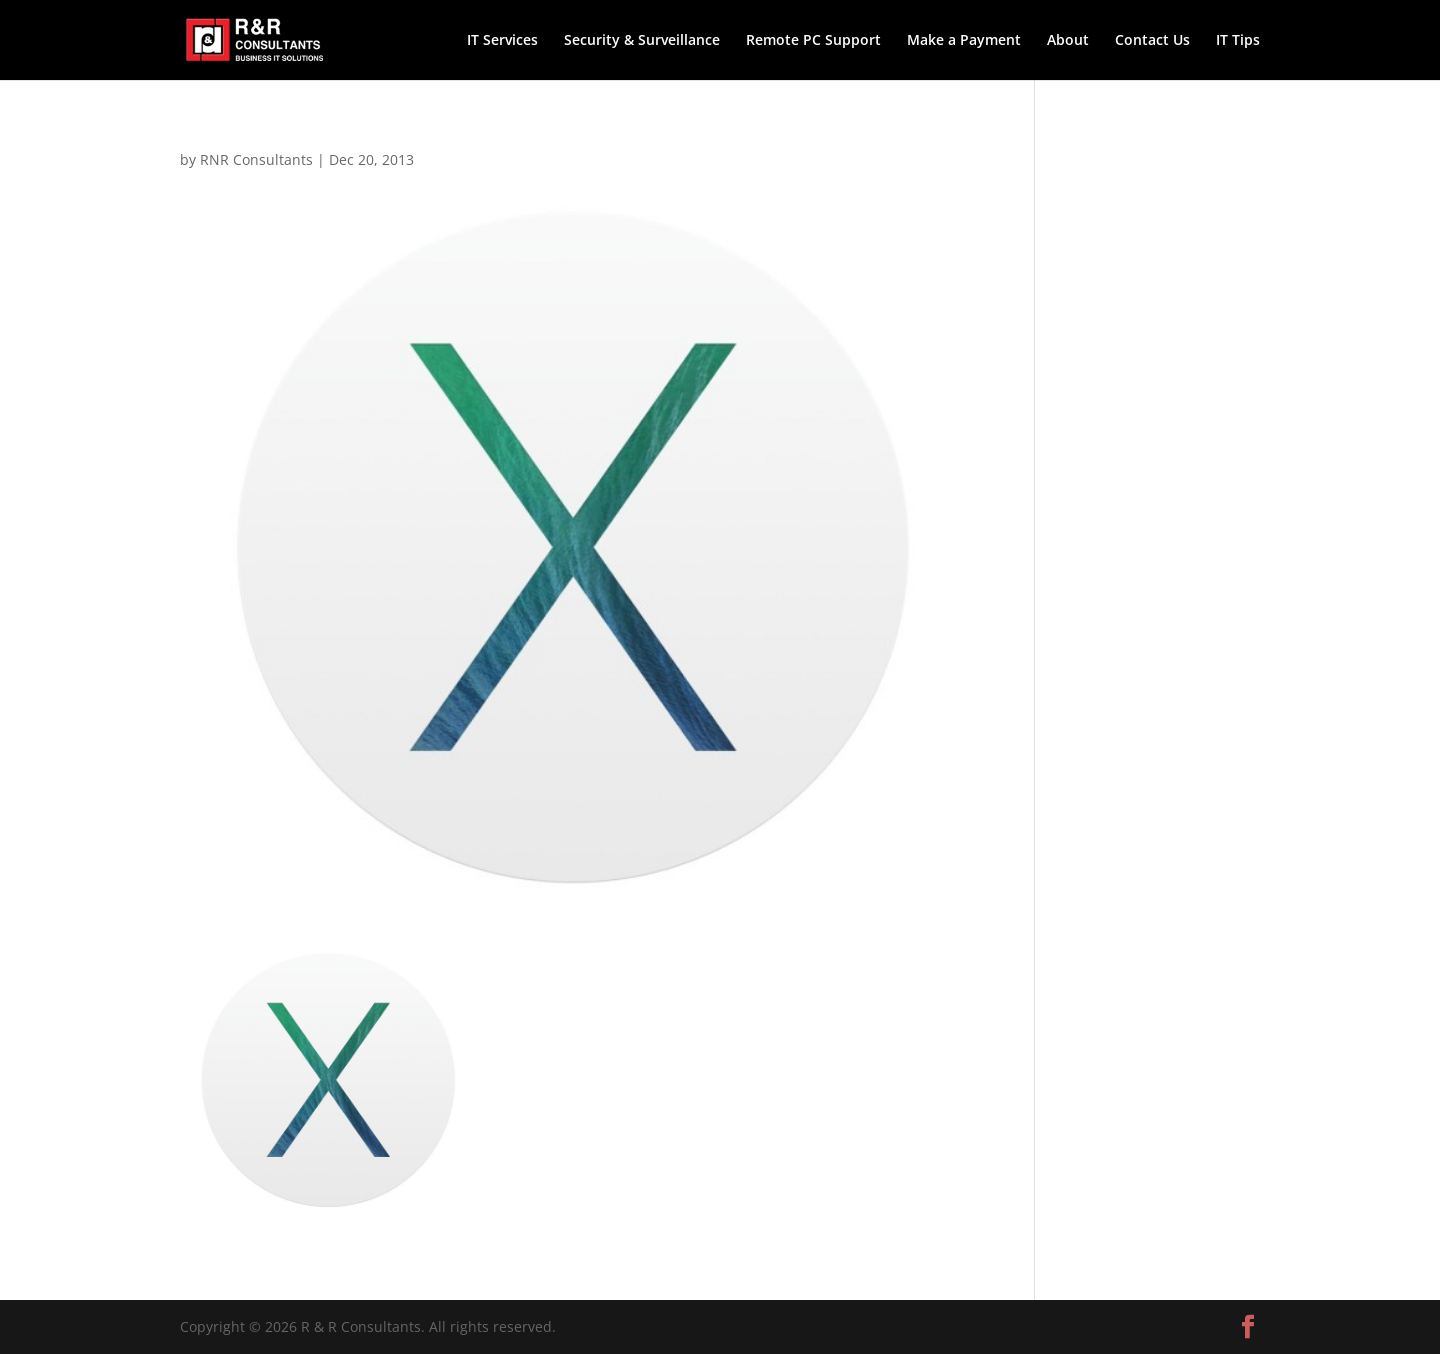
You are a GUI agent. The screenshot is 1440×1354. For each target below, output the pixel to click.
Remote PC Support (813, 41)
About (1068, 41)
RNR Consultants (256, 159)
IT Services (502, 41)
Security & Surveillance (642, 41)
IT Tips (1238, 41)
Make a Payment (964, 41)
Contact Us (1152, 41)
